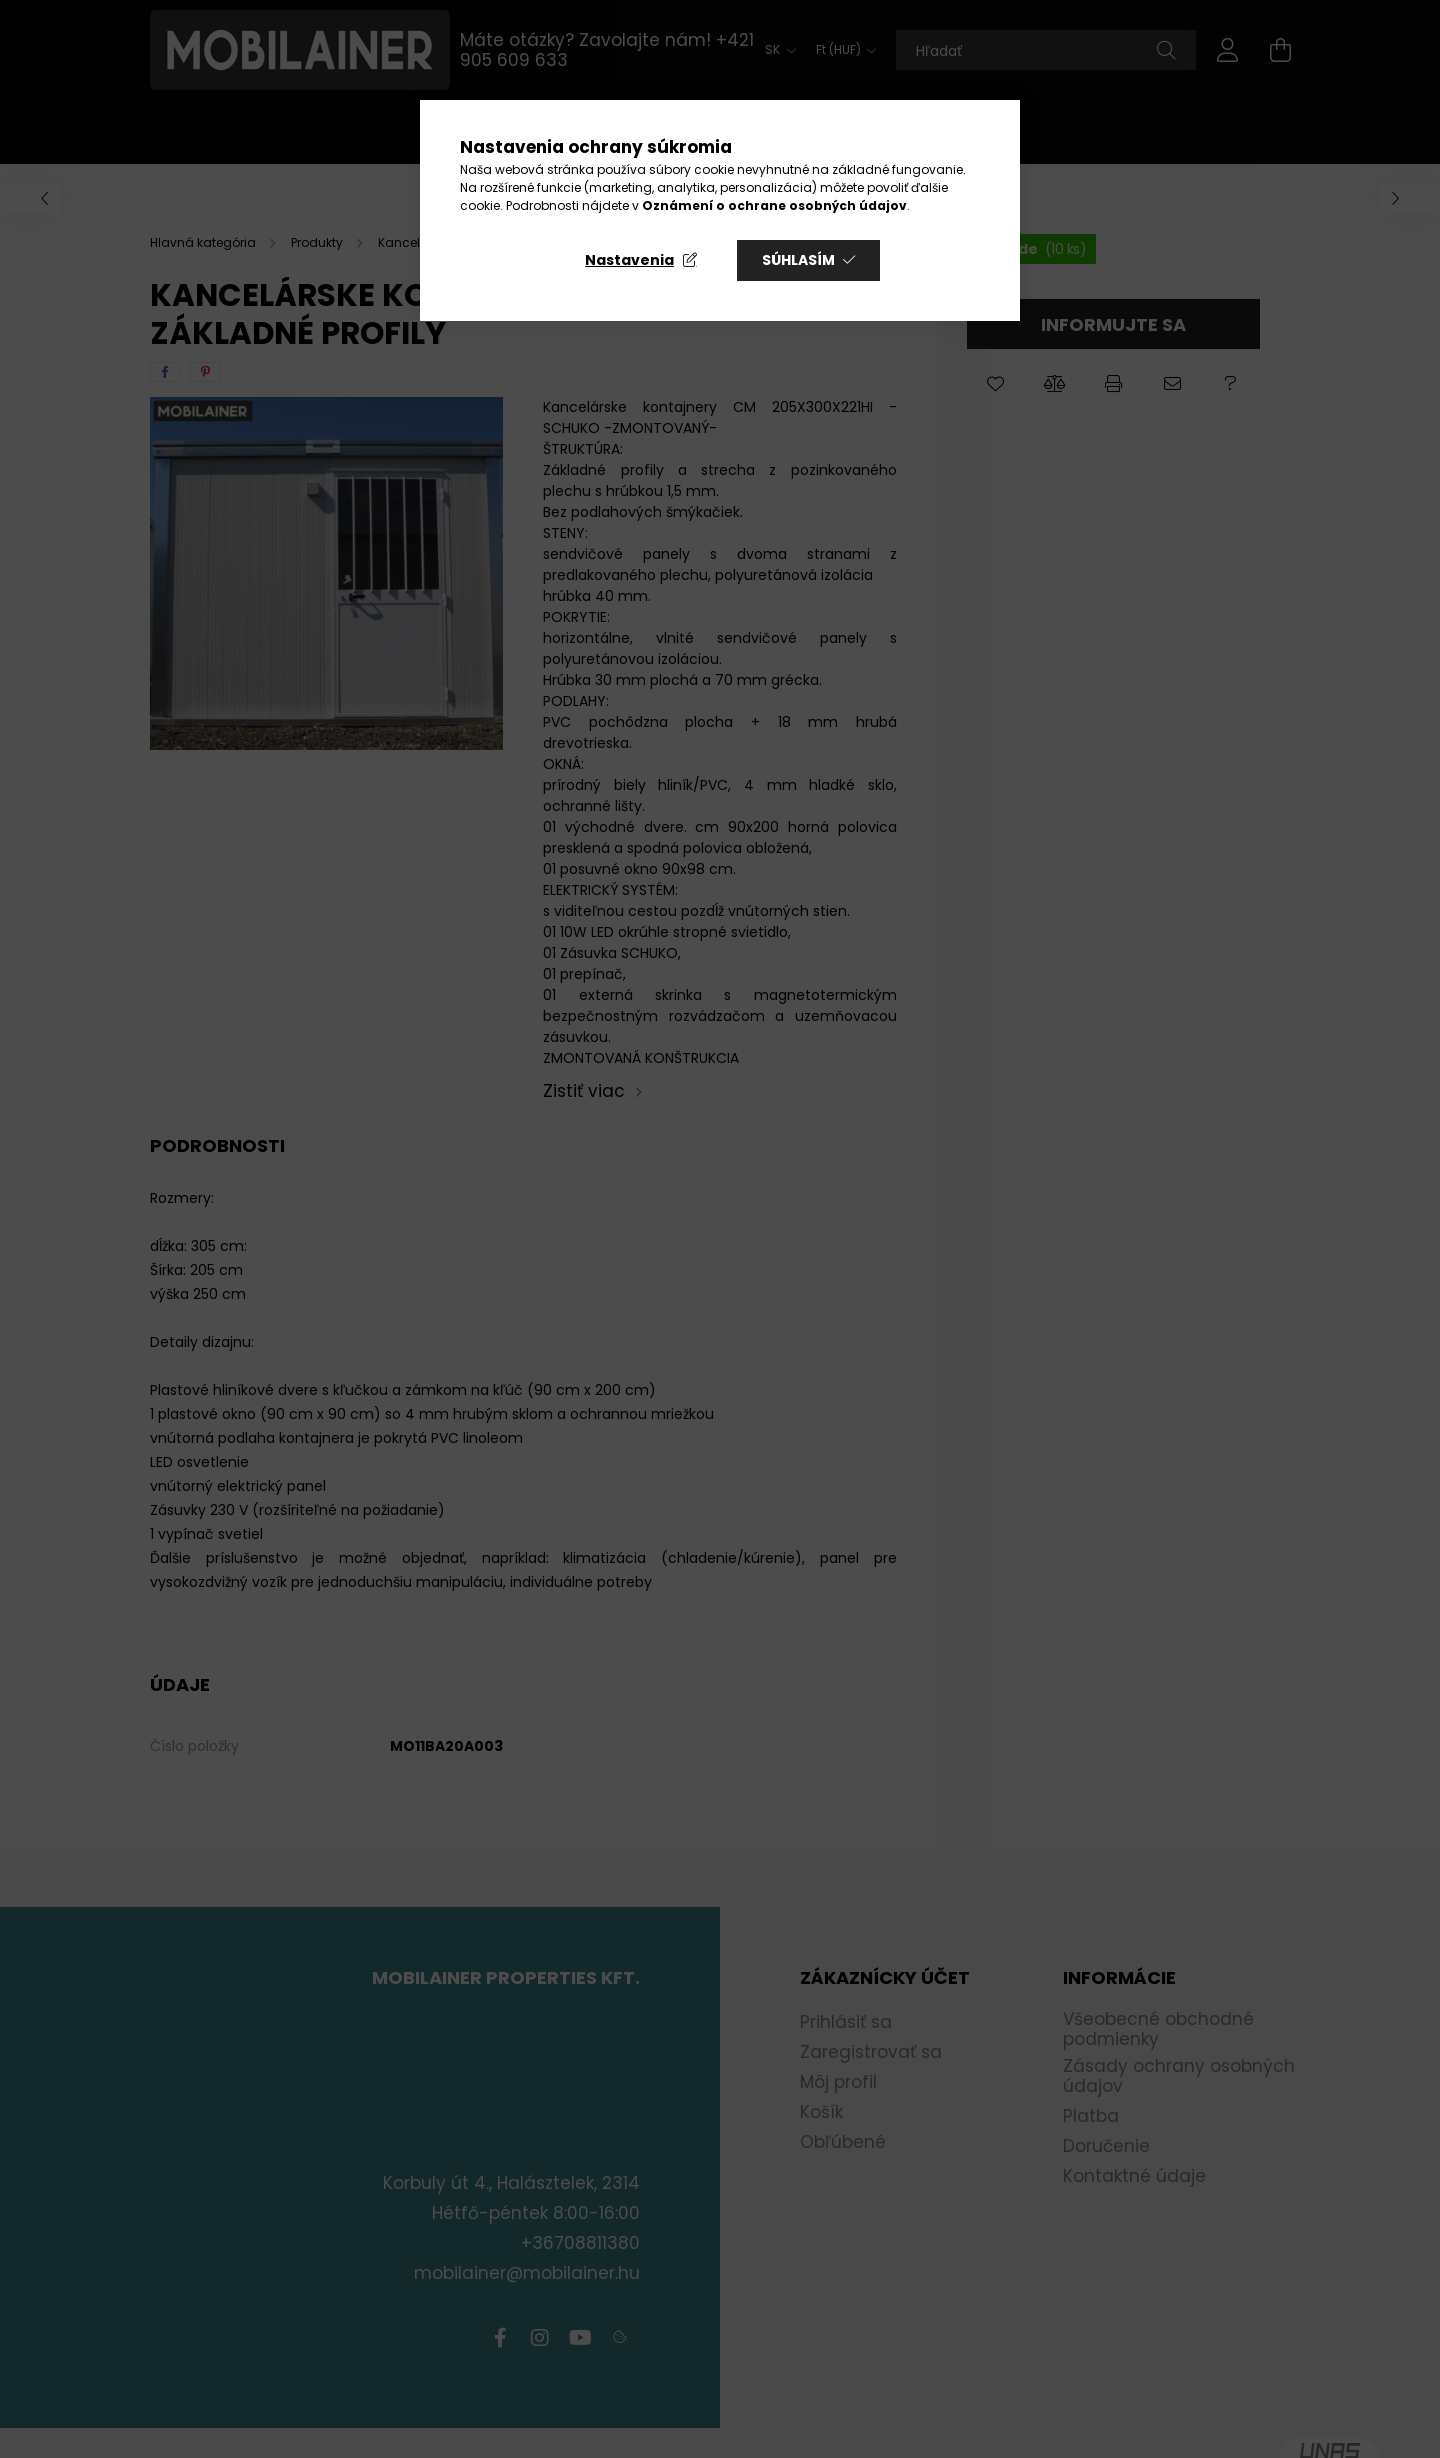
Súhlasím (798, 260)
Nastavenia (629, 260)
